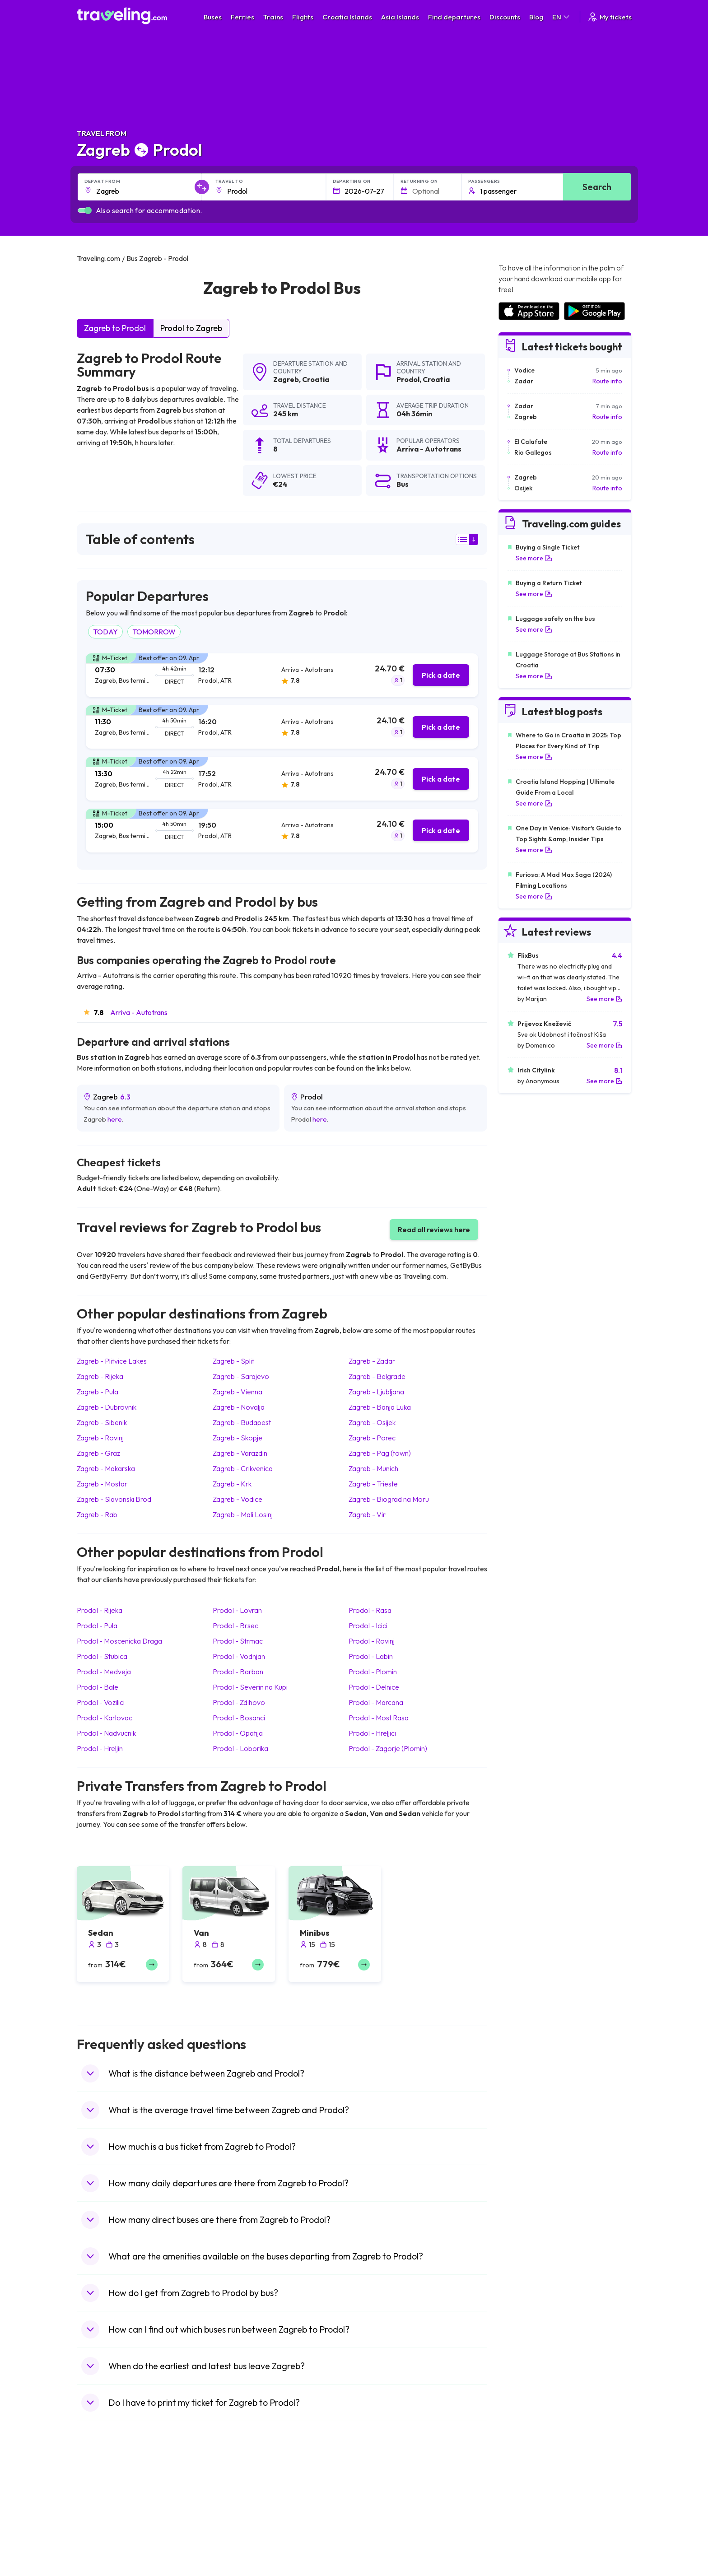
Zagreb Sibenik (102, 1422)
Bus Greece (236, 2535)
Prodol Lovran (237, 1610)
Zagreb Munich (373, 1468)
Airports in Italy (518, 2544)
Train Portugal (379, 2497)
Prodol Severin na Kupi (250, 1686)
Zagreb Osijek (372, 1422)
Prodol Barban (238, 1671)
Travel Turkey (100, 2544)
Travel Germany (104, 2535)
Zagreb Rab (97, 1514)
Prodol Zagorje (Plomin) (388, 1748)
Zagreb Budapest (242, 1422)
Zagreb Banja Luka (380, 1406)
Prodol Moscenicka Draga (119, 1640)
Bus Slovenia (238, 2525)
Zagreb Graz (98, 1453)
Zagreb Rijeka (100, 1376)
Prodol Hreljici (372, 1733)
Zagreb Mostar (102, 1483)
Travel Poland (101, 2563)
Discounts (504, 17)
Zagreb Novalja (239, 1406)
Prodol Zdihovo (239, 1702)
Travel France (101, 2554)
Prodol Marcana (376, 1702)
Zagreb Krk (232, 1483)
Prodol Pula (97, 1625)
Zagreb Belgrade (377, 1376)
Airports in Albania (523, 2563)
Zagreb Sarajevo (241, 1376)
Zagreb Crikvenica (243, 1468)
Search (596, 186)
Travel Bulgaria (102, 2516)
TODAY (105, 631)
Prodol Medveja (104, 1671)
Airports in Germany (526, 2554)
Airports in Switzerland (530, 2535)
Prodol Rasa (370, 1610)
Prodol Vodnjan (239, 1656)
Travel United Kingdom (113, 2497)
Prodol (407, 379)
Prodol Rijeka (99, 1610)
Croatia (315, 379)
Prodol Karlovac (104, 1717)
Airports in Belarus (523, 2525)
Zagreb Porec (372, 1437)
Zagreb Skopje (237, 1437)
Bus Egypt (234, 2554)
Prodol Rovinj (372, 1640)
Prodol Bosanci (239, 1717)
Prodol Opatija (238, 1733)
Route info (607, 381)
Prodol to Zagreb (191, 328)
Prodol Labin (371, 1656)
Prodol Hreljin (100, 1748)
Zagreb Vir (367, 1514)
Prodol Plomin (373, 1671)
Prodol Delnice (374, 1686)
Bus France (236, 2544)
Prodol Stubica (102, 1656)
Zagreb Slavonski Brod (114, 1499)
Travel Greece (101, 2525)
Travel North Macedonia (115, 2506)
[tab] (282, 675)
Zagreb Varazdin (240, 1453)
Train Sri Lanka (380, 2506)
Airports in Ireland (523, 2516)
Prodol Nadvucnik (106, 1733)
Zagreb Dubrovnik (106, 1406)
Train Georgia (379, 2525)
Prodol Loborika (240, 1748)
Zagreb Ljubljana (376, 1391)
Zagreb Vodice (237, 1499)
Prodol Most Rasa (379, 1717)
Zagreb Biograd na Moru (389, 1499)
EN (561, 17)
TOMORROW (154, 631)
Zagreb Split (233, 1360)
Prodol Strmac (238, 1640)
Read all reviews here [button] (434, 1229)
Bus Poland (236, 2563)
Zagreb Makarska (106, 1468)
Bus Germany (239, 2516)
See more (534, 558)
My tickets (609, 17)
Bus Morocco (239, 2497)
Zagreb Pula (97, 1391)
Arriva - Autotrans (139, 1012)
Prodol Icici (368, 1625)
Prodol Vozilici (101, 1702)
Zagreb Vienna (237, 1391)
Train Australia (379, 2535)
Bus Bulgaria (237, 2506)
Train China (375, 2516)
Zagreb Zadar (372, 1360)
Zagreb (286, 379)
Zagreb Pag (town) (380, 1453)
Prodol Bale (97, 1686)
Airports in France (523, 2506)
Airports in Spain (521, 2497)
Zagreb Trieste (373, 1483)
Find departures (454, 17)
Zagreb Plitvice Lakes (112, 1360)
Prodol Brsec (235, 1625)
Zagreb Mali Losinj (243, 1514)
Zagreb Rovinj (100, 1437)
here (114, 1119)
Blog (536, 17)
